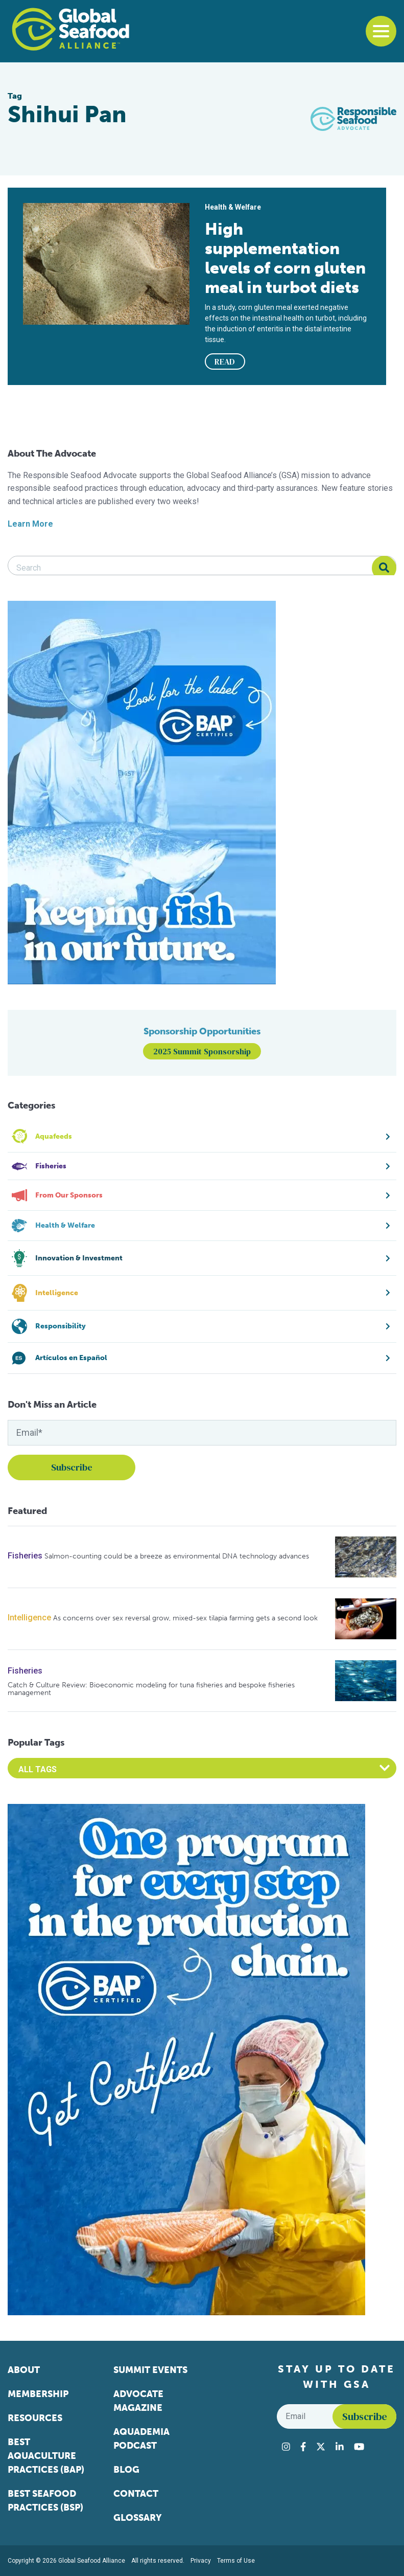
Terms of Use (236, 2560)
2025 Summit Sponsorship (202, 1051)
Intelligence (29, 1617)
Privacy (201, 2560)
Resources (35, 2418)
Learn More (30, 524)
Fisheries (25, 1556)
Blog (126, 2469)
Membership (38, 2394)
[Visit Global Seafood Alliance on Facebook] (303, 2446)
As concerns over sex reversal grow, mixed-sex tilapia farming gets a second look (185, 1618)
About (24, 2370)
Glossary (137, 2517)
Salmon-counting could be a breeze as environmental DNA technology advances (176, 1556)
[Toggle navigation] (381, 31)
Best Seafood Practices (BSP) (45, 2500)
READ (225, 361)
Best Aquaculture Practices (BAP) (46, 2455)
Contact (135, 2493)
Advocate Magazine (138, 2400)
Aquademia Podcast (141, 2438)
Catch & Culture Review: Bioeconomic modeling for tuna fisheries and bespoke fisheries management (151, 1689)
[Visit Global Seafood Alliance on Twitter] (320, 2446)
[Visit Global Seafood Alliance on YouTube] (359, 2446)
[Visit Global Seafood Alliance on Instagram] (286, 2446)
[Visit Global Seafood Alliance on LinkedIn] (339, 2446)
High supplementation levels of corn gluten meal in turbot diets (285, 258)
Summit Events (150, 2370)
